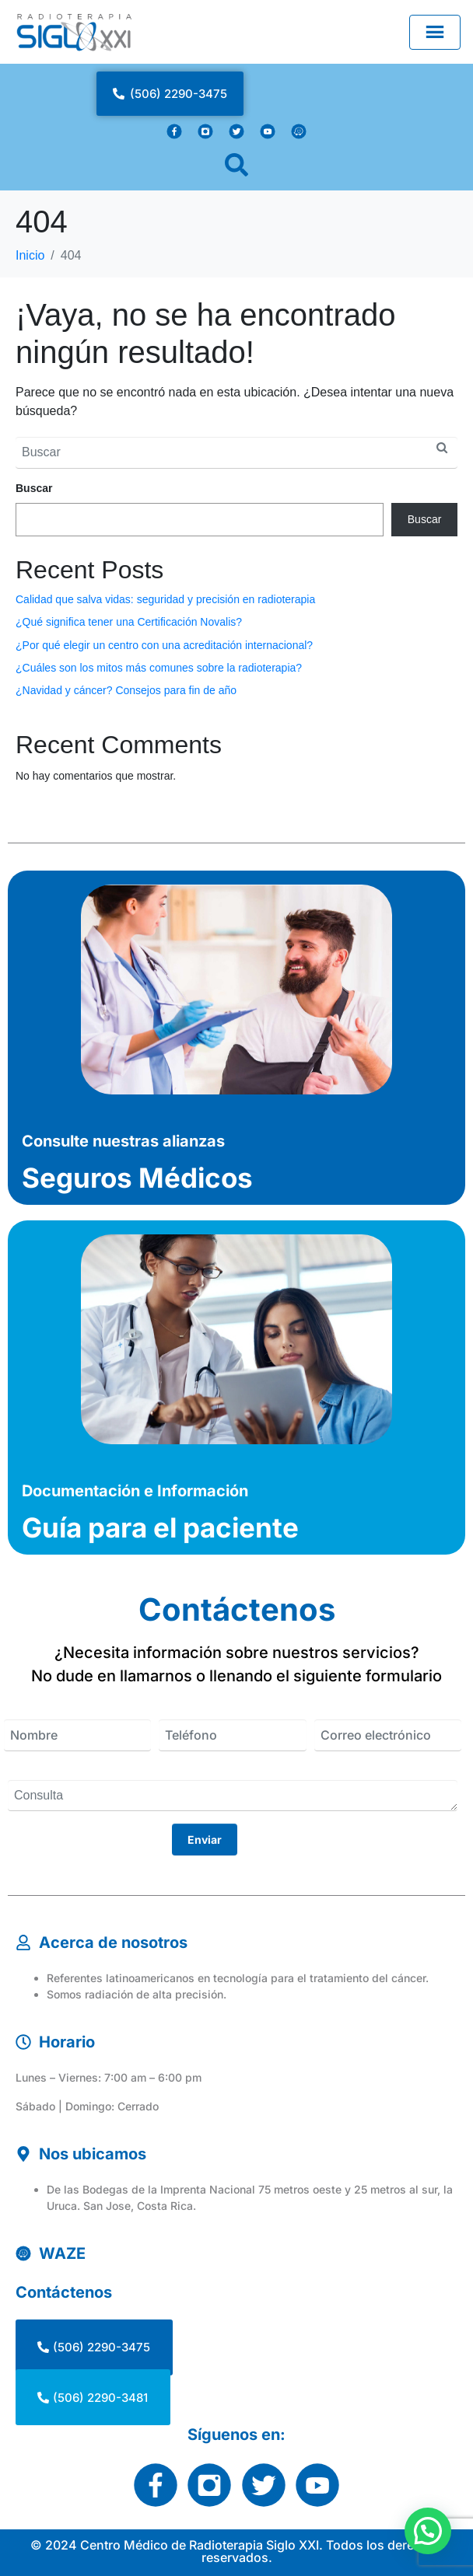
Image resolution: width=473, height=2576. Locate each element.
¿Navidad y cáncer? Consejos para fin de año (126, 690)
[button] (428, 2531)
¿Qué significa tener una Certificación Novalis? (129, 622)
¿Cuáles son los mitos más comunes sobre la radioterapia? (159, 667)
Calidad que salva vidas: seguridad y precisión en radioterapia (165, 599)
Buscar (34, 488)
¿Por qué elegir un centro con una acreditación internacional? (164, 645)
